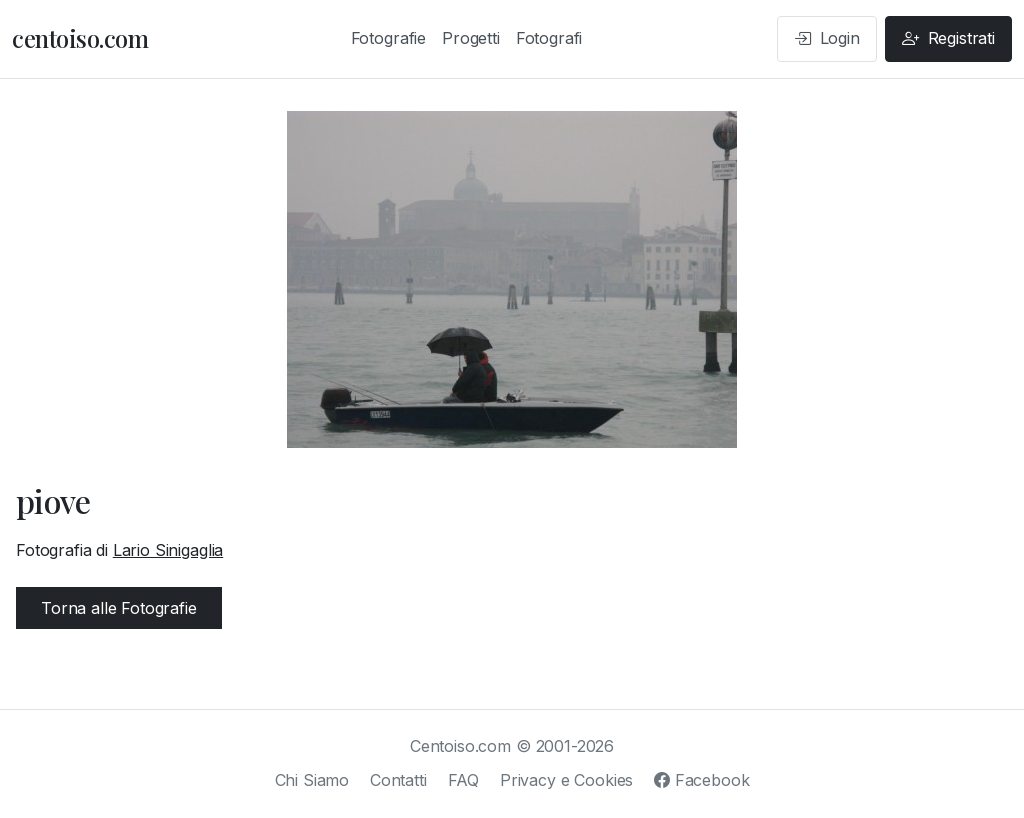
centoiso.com (80, 38)
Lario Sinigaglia (168, 550)
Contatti (398, 780)
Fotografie (388, 38)
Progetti (471, 38)
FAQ (464, 780)
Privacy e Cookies (566, 780)
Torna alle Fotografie (119, 608)
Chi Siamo (312, 780)
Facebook (701, 780)
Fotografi (549, 38)
